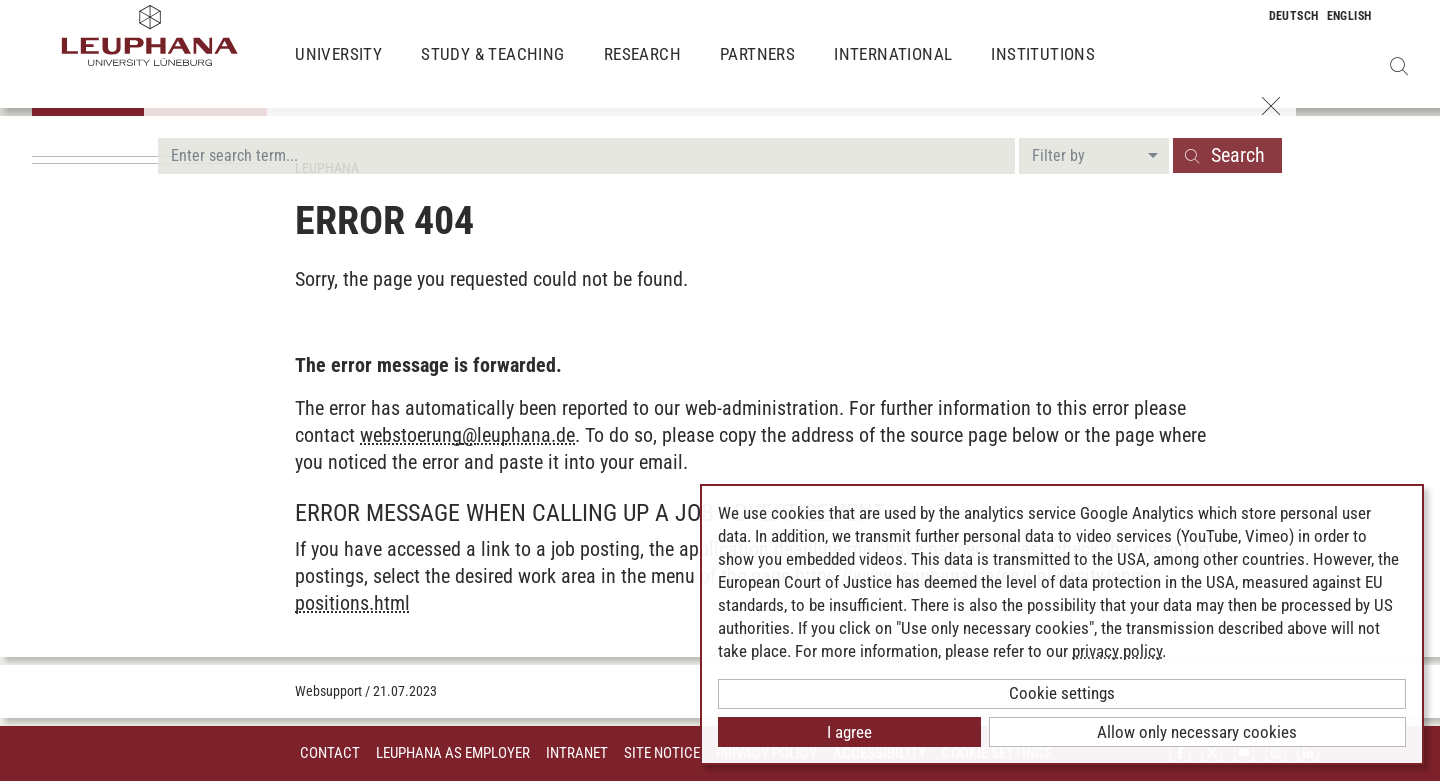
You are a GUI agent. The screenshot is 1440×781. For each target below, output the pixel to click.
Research (642, 70)
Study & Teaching (492, 70)
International (893, 70)
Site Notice (662, 753)
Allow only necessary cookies (1197, 732)
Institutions (1043, 70)
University (338, 70)
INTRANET (577, 753)
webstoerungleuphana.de (467, 435)
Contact (330, 753)
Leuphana (327, 168)
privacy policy (1117, 651)
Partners (757, 70)
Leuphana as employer (453, 753)
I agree (849, 732)
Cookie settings (1062, 693)
